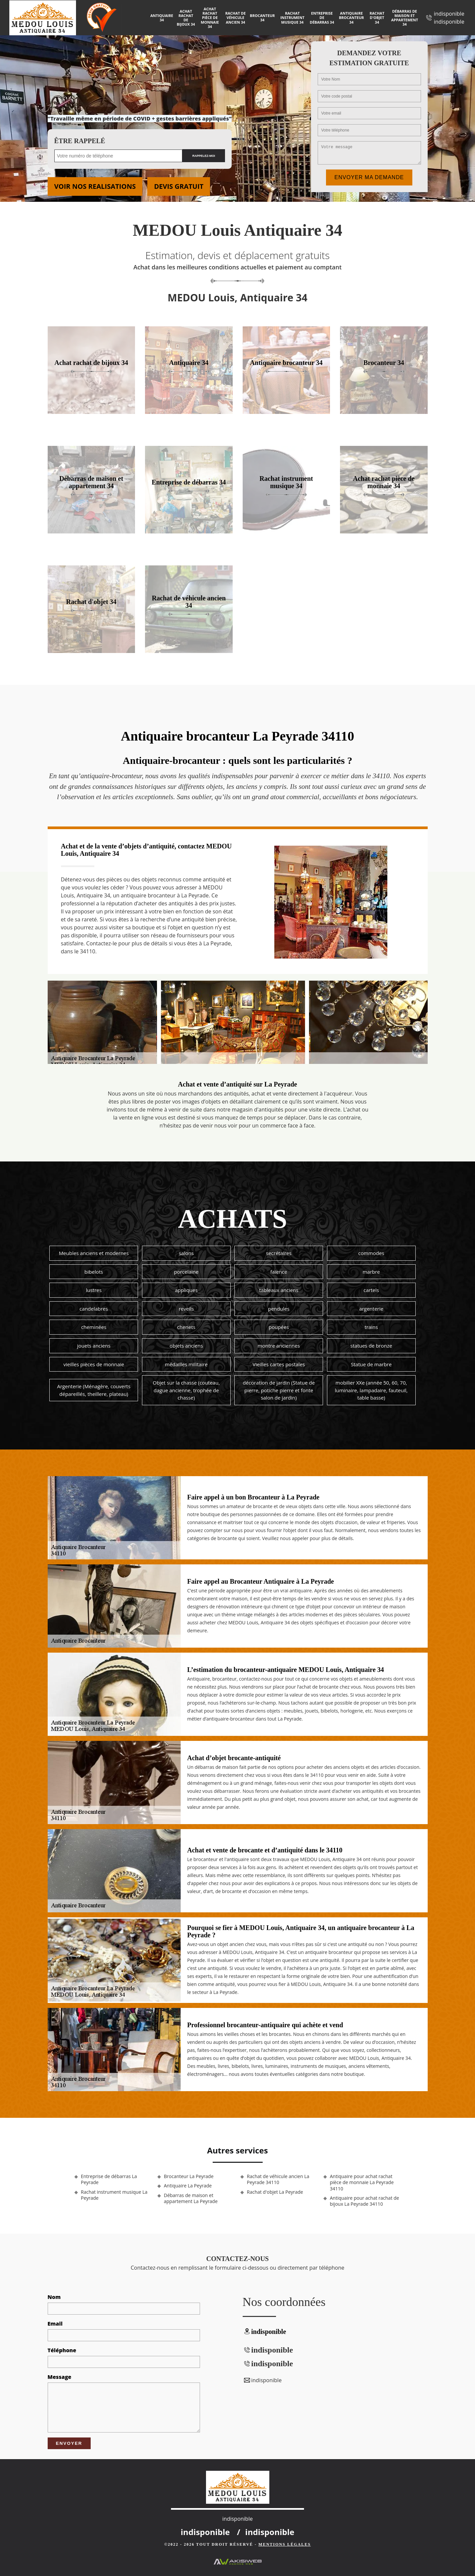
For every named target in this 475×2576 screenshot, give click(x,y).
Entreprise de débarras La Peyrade (109, 2179)
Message (59, 2377)
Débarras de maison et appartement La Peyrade (191, 2198)
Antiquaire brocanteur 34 (351, 17)
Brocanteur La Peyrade (189, 2176)
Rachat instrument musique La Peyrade (114, 2195)
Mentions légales (284, 2544)
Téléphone (62, 2350)
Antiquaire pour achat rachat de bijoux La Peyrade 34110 (364, 2201)
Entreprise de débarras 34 (322, 17)
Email (55, 2323)
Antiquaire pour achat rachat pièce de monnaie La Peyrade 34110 (362, 2182)
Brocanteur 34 (262, 17)
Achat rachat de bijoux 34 (186, 18)
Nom (54, 2297)
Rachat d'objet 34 (377, 17)
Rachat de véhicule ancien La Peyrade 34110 (278, 2179)
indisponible (449, 13)
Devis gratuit (178, 186)
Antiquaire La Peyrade (188, 2186)
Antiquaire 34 (161, 17)
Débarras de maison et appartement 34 (404, 18)
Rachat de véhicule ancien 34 (235, 17)
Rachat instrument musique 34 (292, 17)
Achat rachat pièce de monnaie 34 (210, 17)
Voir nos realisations (95, 186)
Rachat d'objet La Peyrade (275, 2192)
